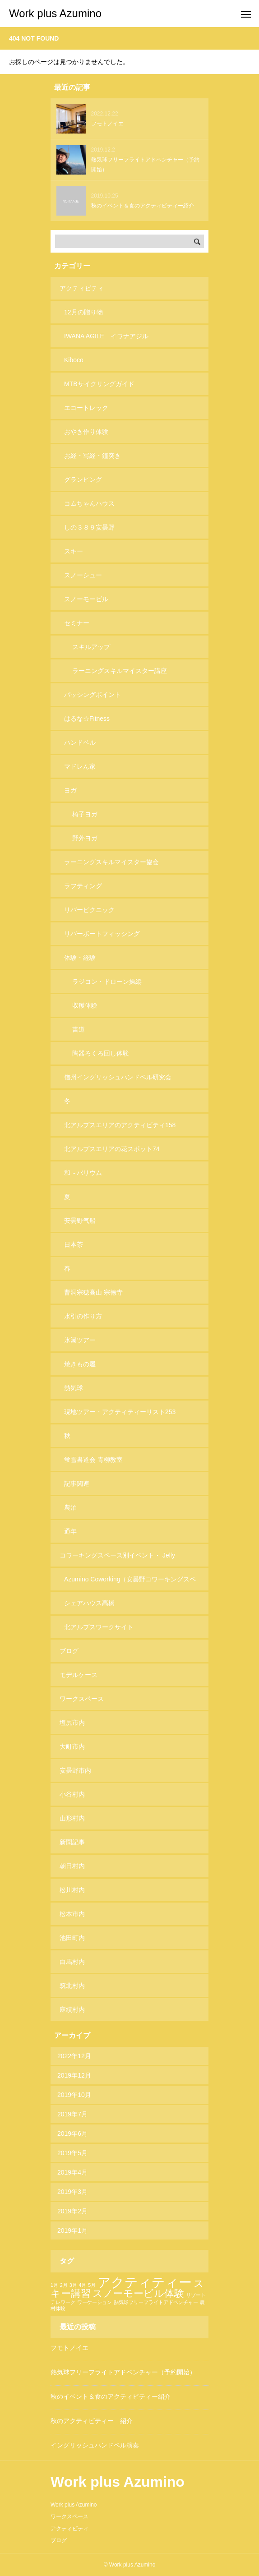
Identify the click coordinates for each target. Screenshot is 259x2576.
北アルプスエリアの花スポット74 (112, 1148)
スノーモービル (86, 599)
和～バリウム (83, 1172)
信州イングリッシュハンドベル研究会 (117, 1077)
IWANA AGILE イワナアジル (106, 336)
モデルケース (78, 1674)
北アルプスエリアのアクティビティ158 (120, 1125)
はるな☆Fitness (87, 718)
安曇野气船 (80, 1220)
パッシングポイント (92, 694)
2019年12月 (74, 2075)
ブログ (69, 1650)
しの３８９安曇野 (89, 527)
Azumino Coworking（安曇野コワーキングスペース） (130, 1583)
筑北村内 (72, 1985)
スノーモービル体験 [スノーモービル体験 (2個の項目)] (138, 2293)
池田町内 (72, 1937)
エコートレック (86, 407)
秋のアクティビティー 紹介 (92, 2420)
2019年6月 (72, 2133)
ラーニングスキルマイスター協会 (111, 862)
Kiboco (73, 360)
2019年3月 (72, 2191)
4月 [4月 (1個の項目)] (82, 2285)
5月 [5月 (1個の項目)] (92, 2285)
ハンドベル (80, 742)
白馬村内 (72, 1961)
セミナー (76, 623)
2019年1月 (72, 2230)
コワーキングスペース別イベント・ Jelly (117, 1555)
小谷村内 (72, 1794)
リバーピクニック (89, 909)
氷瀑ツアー (80, 1340)
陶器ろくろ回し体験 (100, 1053)
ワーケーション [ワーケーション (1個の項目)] (94, 2302)
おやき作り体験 (86, 431)
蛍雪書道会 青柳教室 (93, 1459)
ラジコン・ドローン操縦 (107, 981)
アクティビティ (82, 288)
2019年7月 (72, 2114)
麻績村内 (72, 2009)
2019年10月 (74, 2094)
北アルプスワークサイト (99, 1627)
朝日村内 (72, 1866)
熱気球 (73, 1388)
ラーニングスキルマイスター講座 (119, 670)
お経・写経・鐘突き (92, 455)
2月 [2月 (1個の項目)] (64, 2285)
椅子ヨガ (84, 814)
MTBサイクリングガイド (99, 383)
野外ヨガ (84, 838)
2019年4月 (72, 2172)
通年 (70, 1531)
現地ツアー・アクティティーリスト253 (120, 1411)
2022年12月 (74, 2056)
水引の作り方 (83, 1316)
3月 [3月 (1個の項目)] (73, 2285)
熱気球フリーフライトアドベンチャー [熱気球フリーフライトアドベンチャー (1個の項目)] (156, 2302)
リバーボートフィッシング (102, 933)
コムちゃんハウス (89, 503)
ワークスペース (82, 1698)
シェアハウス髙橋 (89, 1603)
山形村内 (72, 1818)
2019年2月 (72, 2211)
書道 (78, 1029)
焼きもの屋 (80, 1364)
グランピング (83, 479)
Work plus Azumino (74, 2505)
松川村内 (72, 1890)
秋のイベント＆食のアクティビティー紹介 (111, 2396)
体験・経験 (80, 957)
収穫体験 (84, 1005)
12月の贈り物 (83, 312)
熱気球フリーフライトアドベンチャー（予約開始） (123, 2372)
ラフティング (83, 885)
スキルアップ (91, 646)
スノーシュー (83, 575)
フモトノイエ (69, 2347)
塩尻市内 (72, 1722)
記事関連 (76, 1483)
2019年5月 (72, 2153)
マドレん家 (80, 766)
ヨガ (70, 790)
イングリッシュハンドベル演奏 (95, 2445)
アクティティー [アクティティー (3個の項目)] (144, 2282)
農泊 (70, 1507)
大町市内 (72, 1746)
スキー (73, 551)
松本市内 (72, 1913)
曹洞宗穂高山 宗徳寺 (93, 1292)
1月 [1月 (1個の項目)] (54, 2285)
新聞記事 (72, 1842)
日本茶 (73, 1244)
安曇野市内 (75, 1770)
